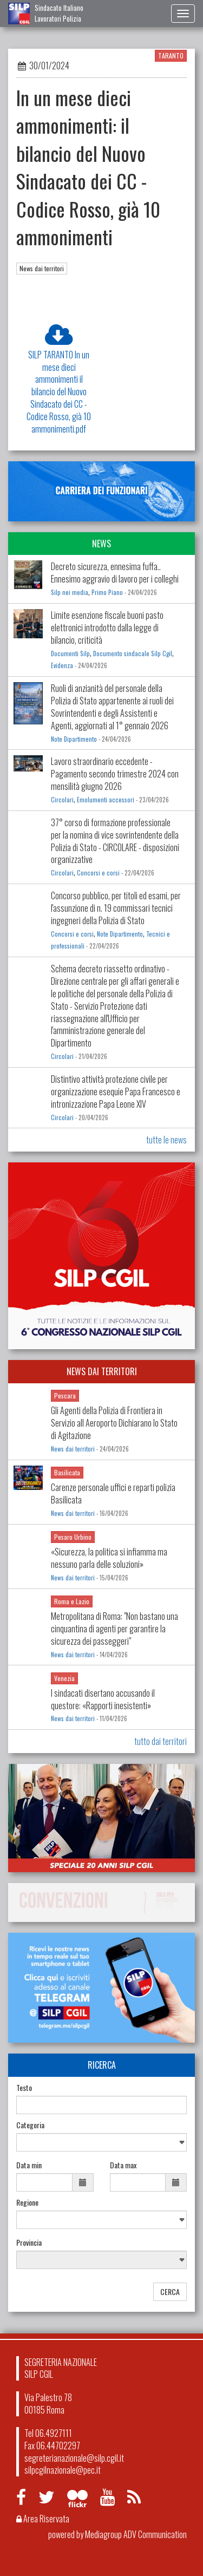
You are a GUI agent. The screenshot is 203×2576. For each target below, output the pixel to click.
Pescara (65, 1395)
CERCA (170, 2291)
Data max (123, 2165)
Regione (27, 2202)
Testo (24, 2087)
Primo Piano (107, 592)
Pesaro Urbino (72, 1536)
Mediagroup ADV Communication (136, 2534)
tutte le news (166, 1139)
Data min (29, 2165)
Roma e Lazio (71, 1601)
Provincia (29, 2242)
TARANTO (171, 55)
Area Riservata (42, 2518)
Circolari (62, 799)
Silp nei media (69, 592)
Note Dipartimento (74, 739)
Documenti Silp (70, 653)
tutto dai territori (160, 1741)
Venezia (64, 1678)
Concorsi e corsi (98, 872)
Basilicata (67, 1472)
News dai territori (41, 268)
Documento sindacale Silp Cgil (132, 653)
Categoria (30, 2125)
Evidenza (62, 665)
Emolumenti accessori (105, 799)
